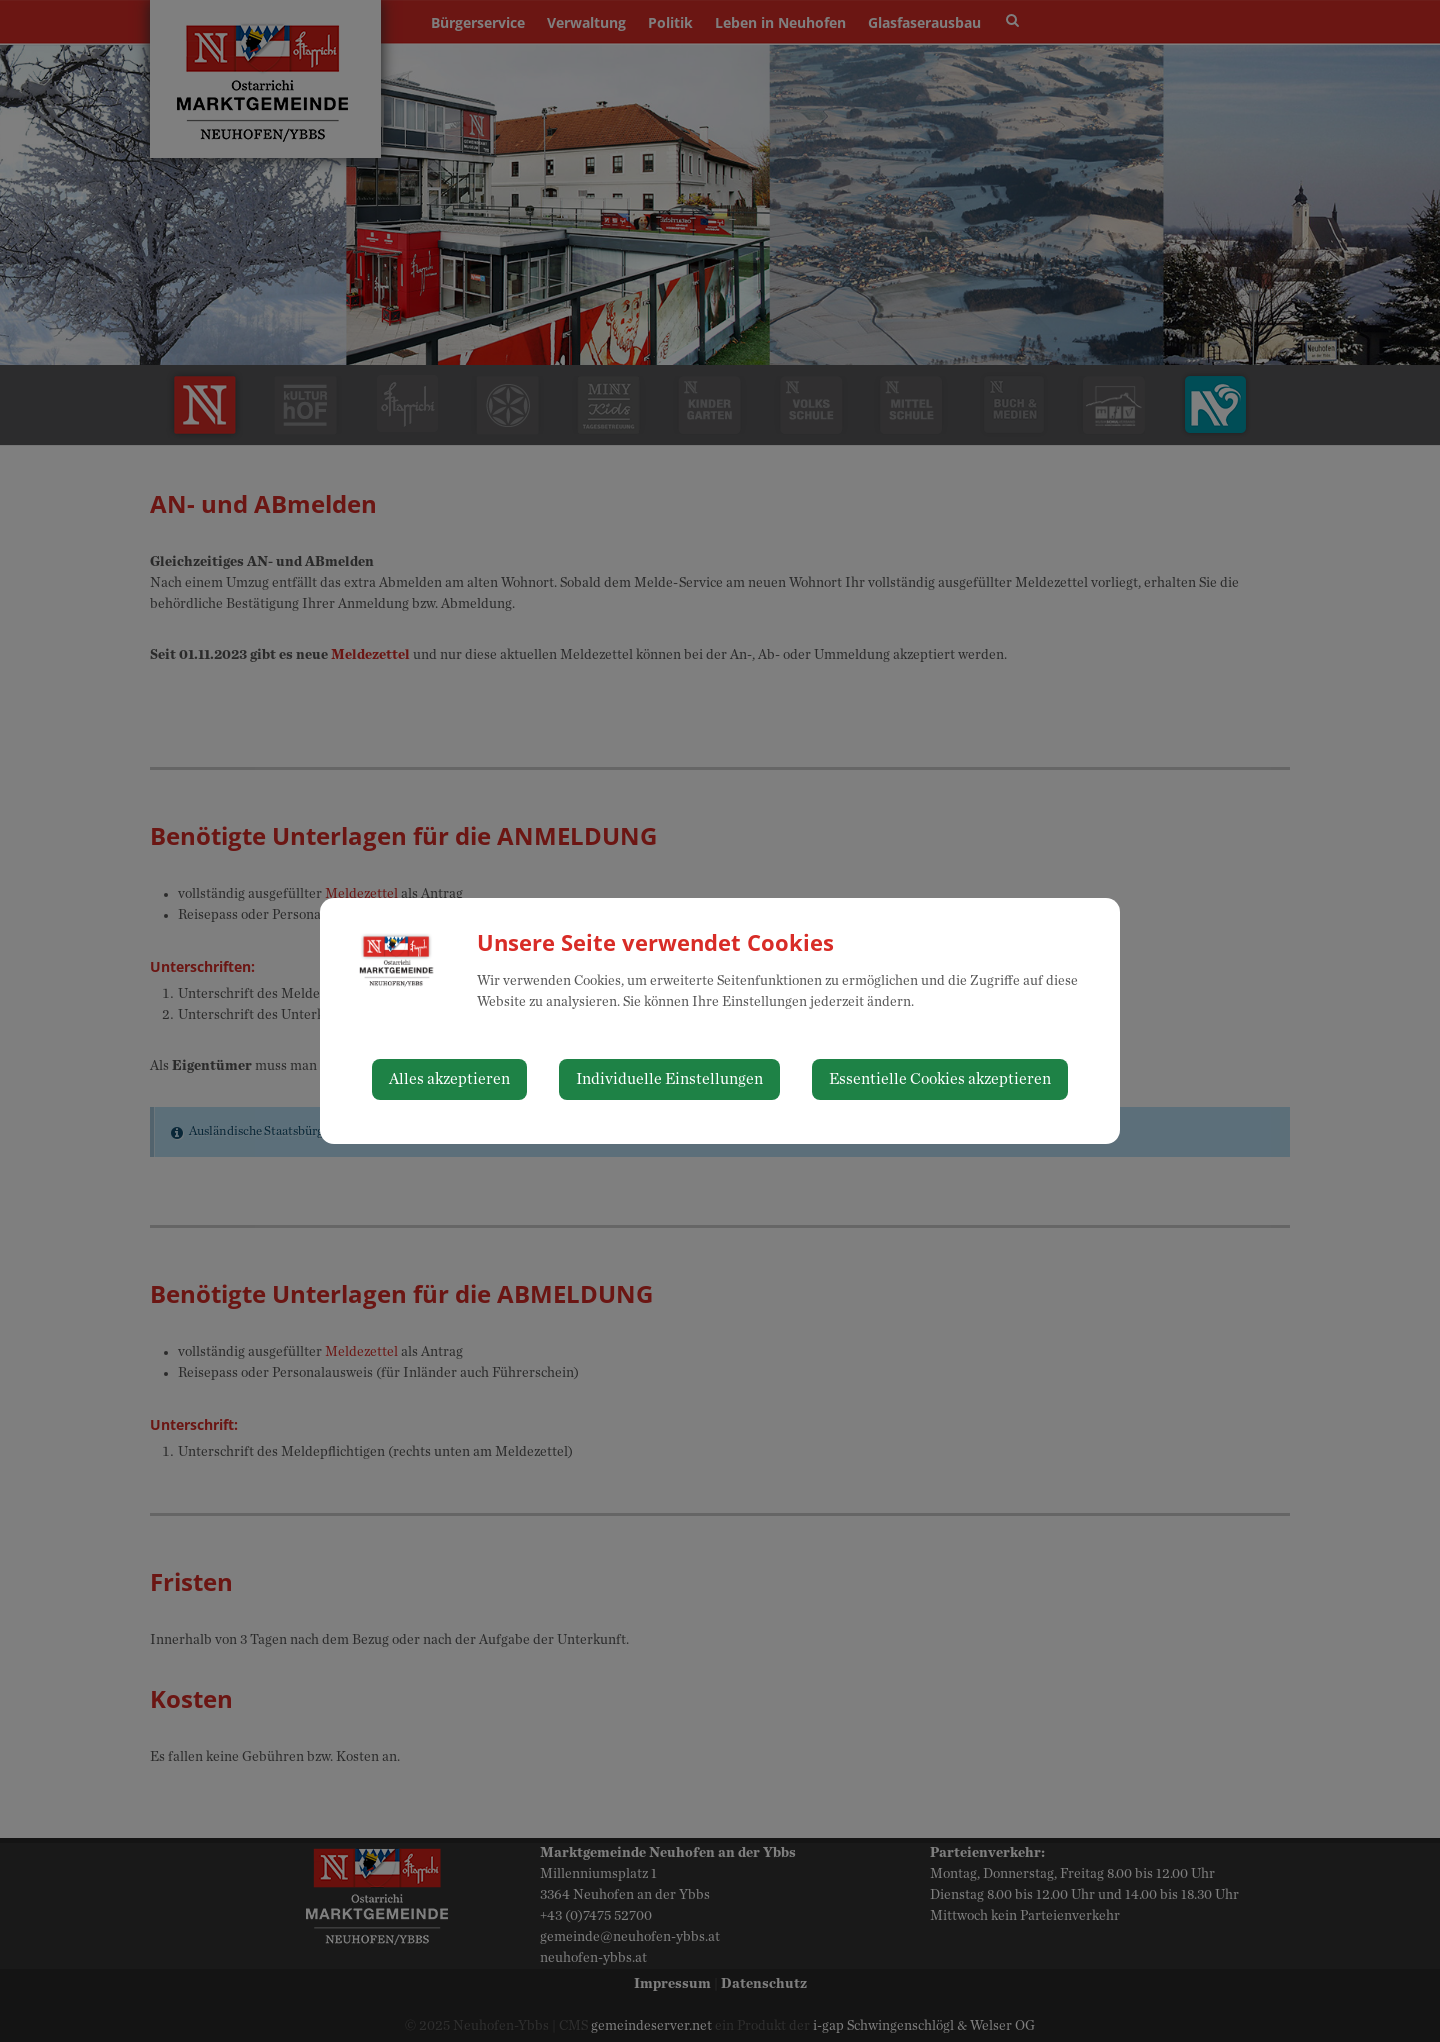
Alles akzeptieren (449, 1079)
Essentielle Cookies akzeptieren (940, 1079)
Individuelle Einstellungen (669, 1079)
